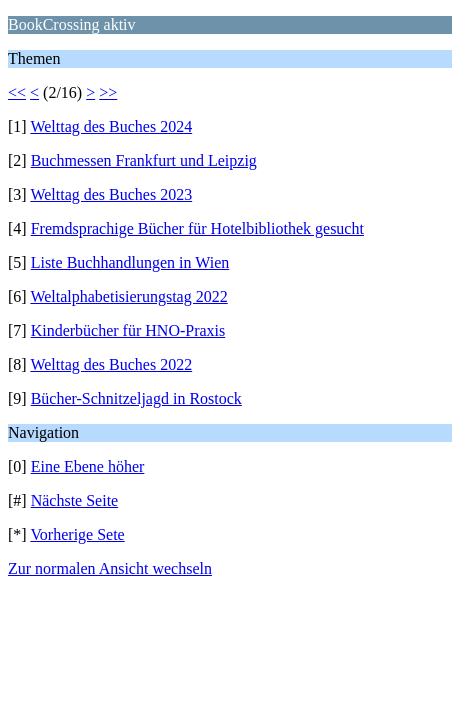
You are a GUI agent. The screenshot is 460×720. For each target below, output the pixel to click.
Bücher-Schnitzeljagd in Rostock (136, 398)
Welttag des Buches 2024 (111, 126)
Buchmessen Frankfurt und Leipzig (144, 160)
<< (17, 92)
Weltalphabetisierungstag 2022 (128, 296)
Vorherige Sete (77, 534)
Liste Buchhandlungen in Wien (130, 262)
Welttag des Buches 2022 (111, 364)
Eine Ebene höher (88, 466)
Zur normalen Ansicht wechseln (110, 568)
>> (108, 92)
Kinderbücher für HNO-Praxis (128, 330)
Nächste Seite (75, 500)
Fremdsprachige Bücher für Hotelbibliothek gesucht (197, 228)
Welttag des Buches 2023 (111, 194)
